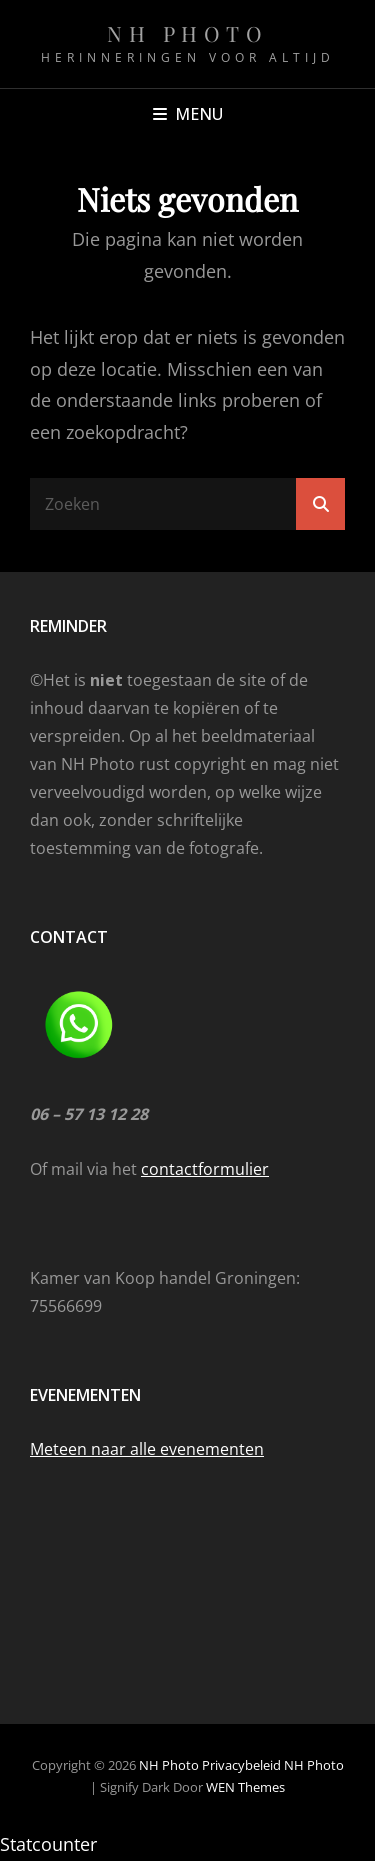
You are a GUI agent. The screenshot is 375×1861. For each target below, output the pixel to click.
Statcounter (48, 1844)
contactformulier (205, 1169)
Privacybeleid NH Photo (273, 1765)
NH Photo (187, 33)
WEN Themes (245, 1787)
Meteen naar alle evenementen (147, 1449)
